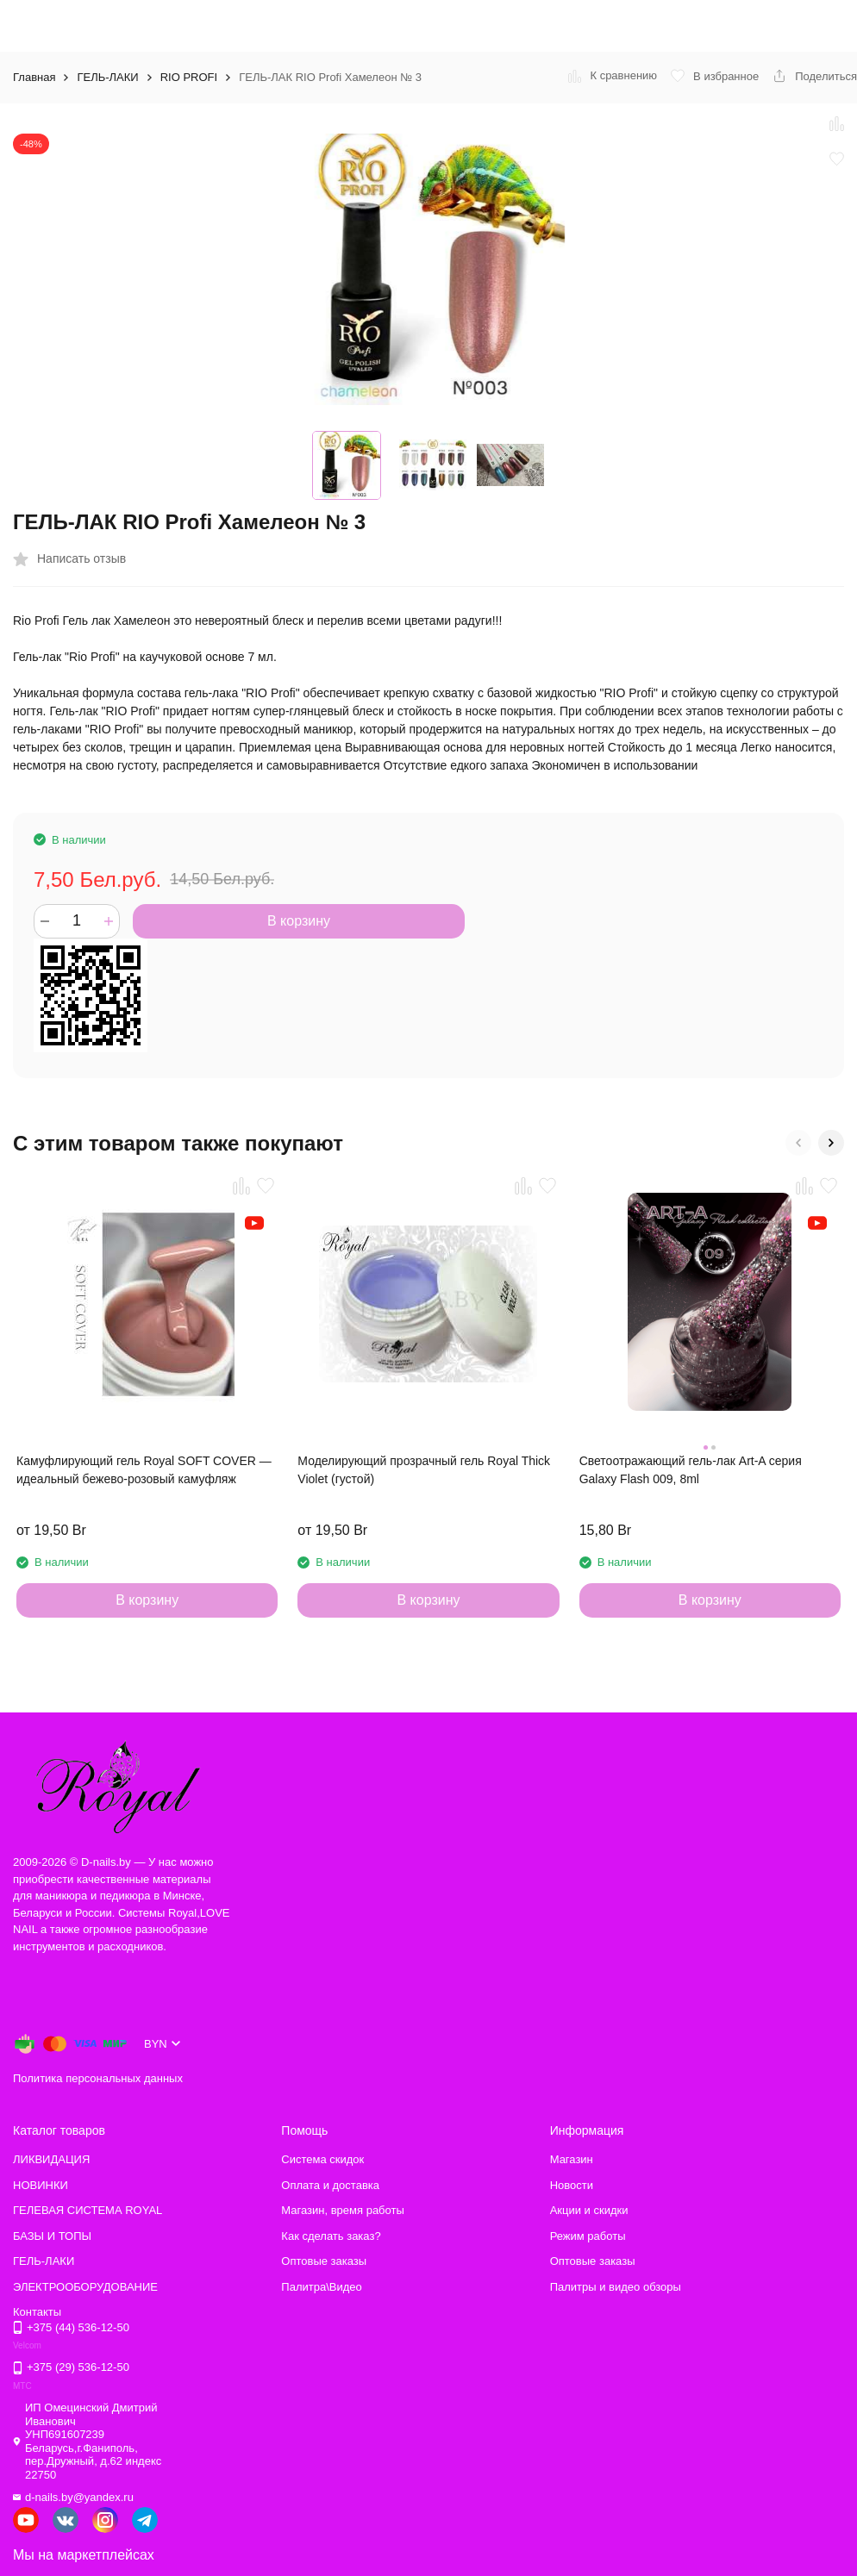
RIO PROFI (188, 77)
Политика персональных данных (98, 2078)
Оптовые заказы (323, 2261)
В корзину (298, 921)
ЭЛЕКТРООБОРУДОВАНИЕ (85, 2286)
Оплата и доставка (330, 2185)
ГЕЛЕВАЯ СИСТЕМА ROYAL (87, 2210)
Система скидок (322, 2159)
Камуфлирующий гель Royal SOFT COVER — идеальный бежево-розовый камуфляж (144, 1470)
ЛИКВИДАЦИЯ (51, 2159)
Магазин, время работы (342, 2210)
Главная (34, 77)
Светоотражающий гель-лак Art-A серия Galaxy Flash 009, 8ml (690, 1470)
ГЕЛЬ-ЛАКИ (107, 77)
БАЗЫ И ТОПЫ (52, 2236)
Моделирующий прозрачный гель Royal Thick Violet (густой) (423, 1470)
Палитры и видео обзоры (615, 2286)
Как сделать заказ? (330, 2236)
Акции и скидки (589, 2210)
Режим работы (588, 2236)
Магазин (571, 2159)
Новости (571, 2185)
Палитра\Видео (321, 2286)
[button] (798, 1143)
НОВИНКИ (40, 2185)
